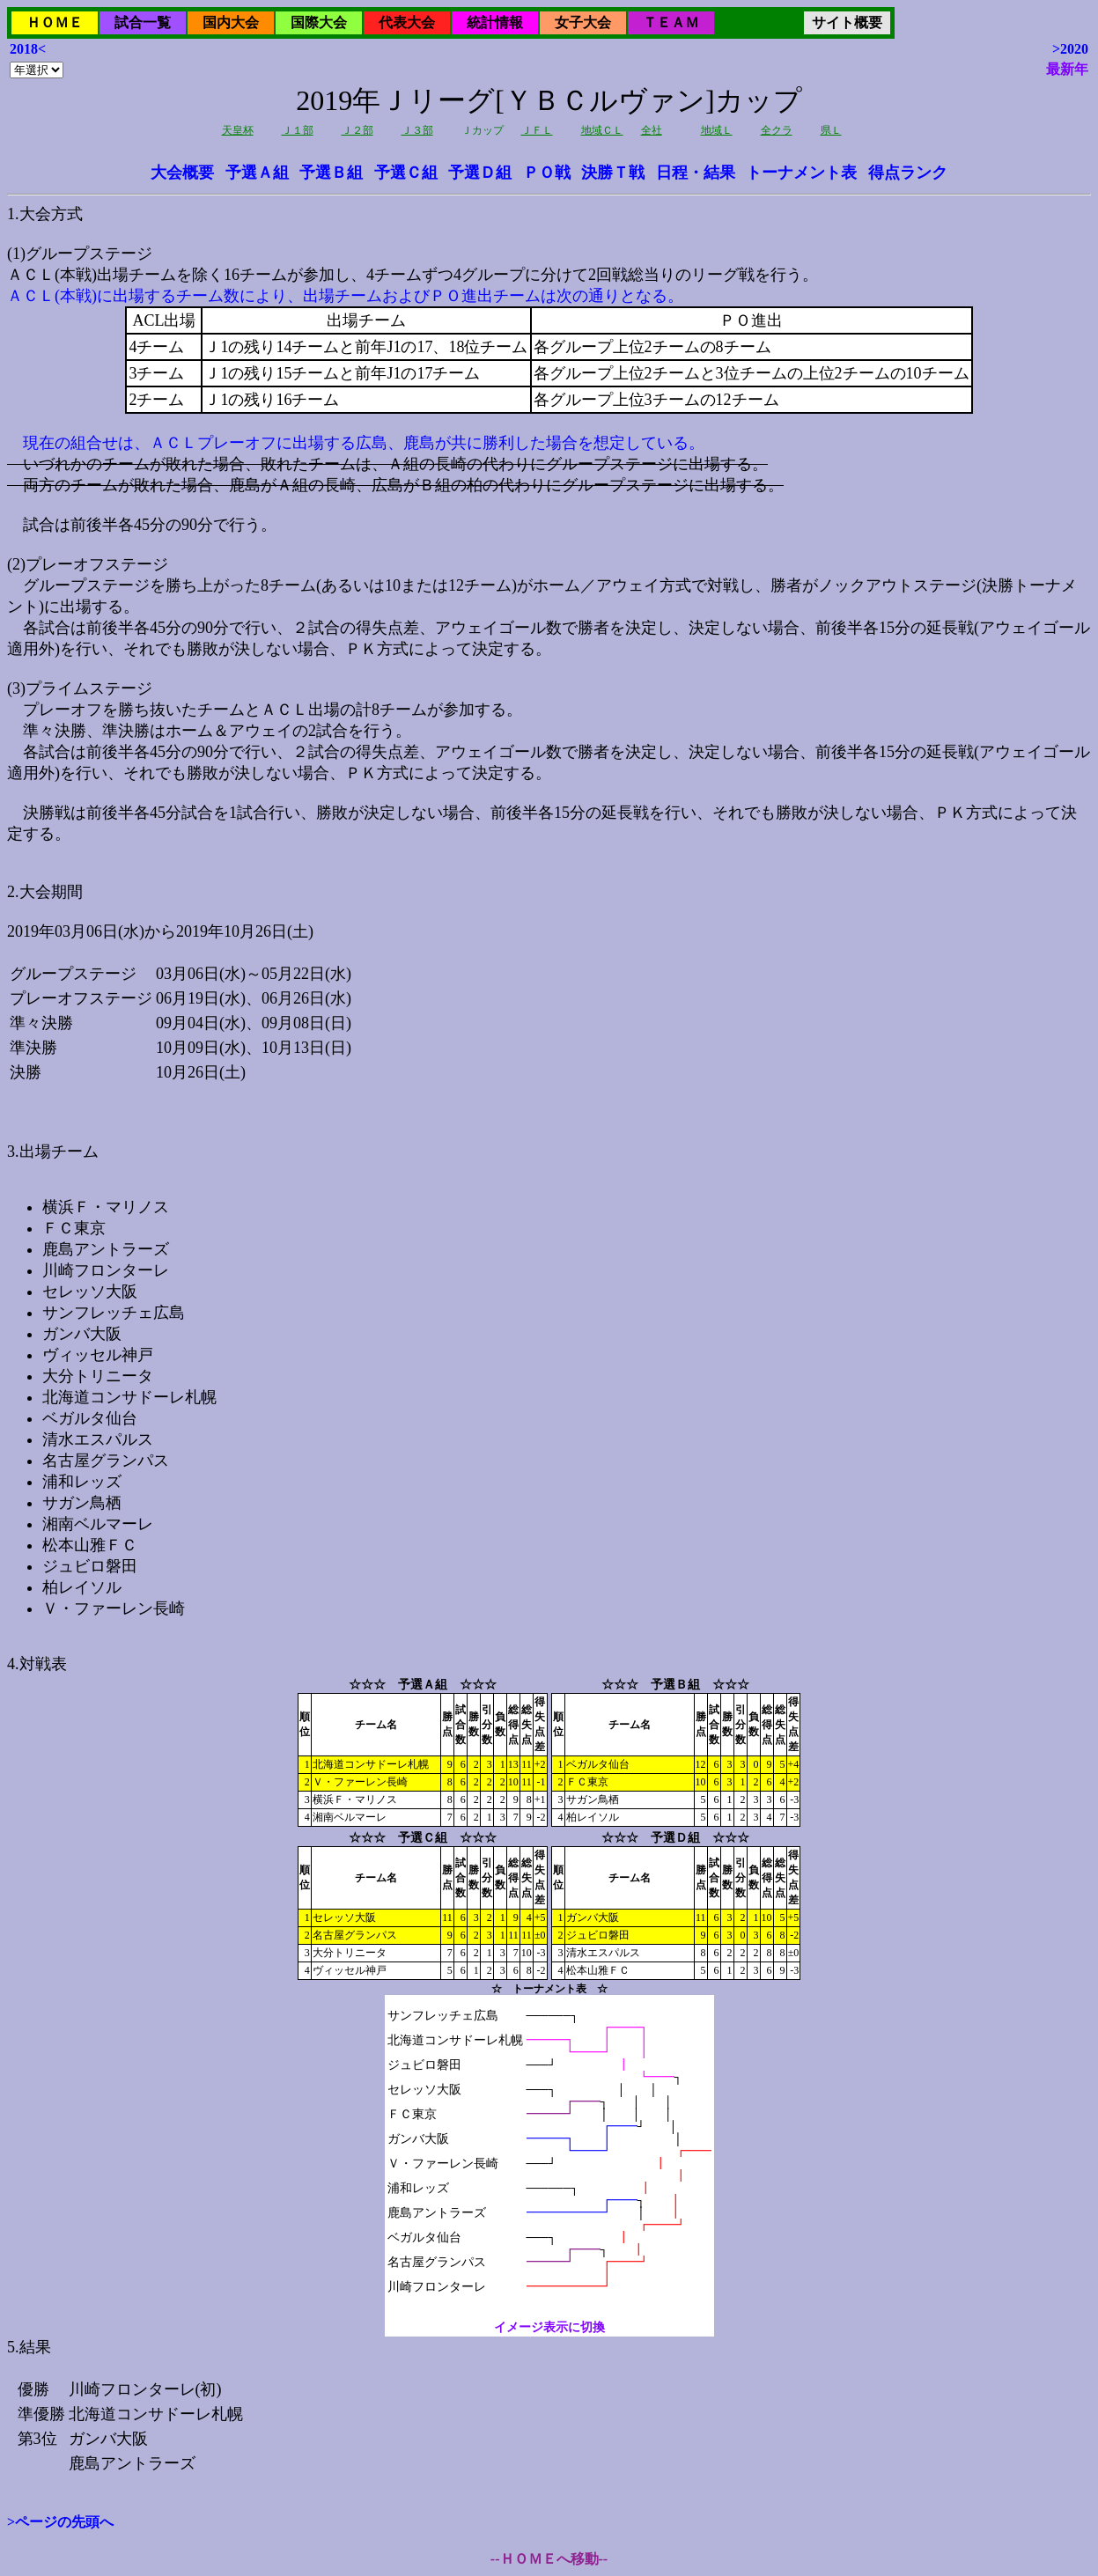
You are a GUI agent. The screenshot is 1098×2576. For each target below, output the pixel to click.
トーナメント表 (801, 172)
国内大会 (231, 22)
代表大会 (407, 22)
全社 (651, 130)
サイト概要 (847, 22)
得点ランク (907, 172)
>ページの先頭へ (60, 2521)
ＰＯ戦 (547, 172)
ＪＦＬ (537, 130)
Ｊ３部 (417, 130)
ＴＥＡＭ (671, 22)
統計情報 (495, 22)
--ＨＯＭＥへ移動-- (549, 2558)
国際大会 (319, 22)
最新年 (1067, 69)
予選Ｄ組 (480, 172)
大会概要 (182, 172)
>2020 (1070, 48)
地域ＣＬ (602, 130)
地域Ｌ (717, 130)
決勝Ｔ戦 (613, 172)
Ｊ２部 (357, 130)
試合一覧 (142, 22)
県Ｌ (831, 130)
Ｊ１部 (297, 130)
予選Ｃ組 (406, 172)
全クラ (776, 130)
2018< (28, 48)
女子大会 (583, 22)
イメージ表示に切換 (549, 2327)
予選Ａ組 (257, 172)
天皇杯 (238, 130)
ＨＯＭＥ (54, 22)
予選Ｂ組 (331, 172)
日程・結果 (695, 172)
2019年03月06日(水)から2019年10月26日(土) (549, 1258)
